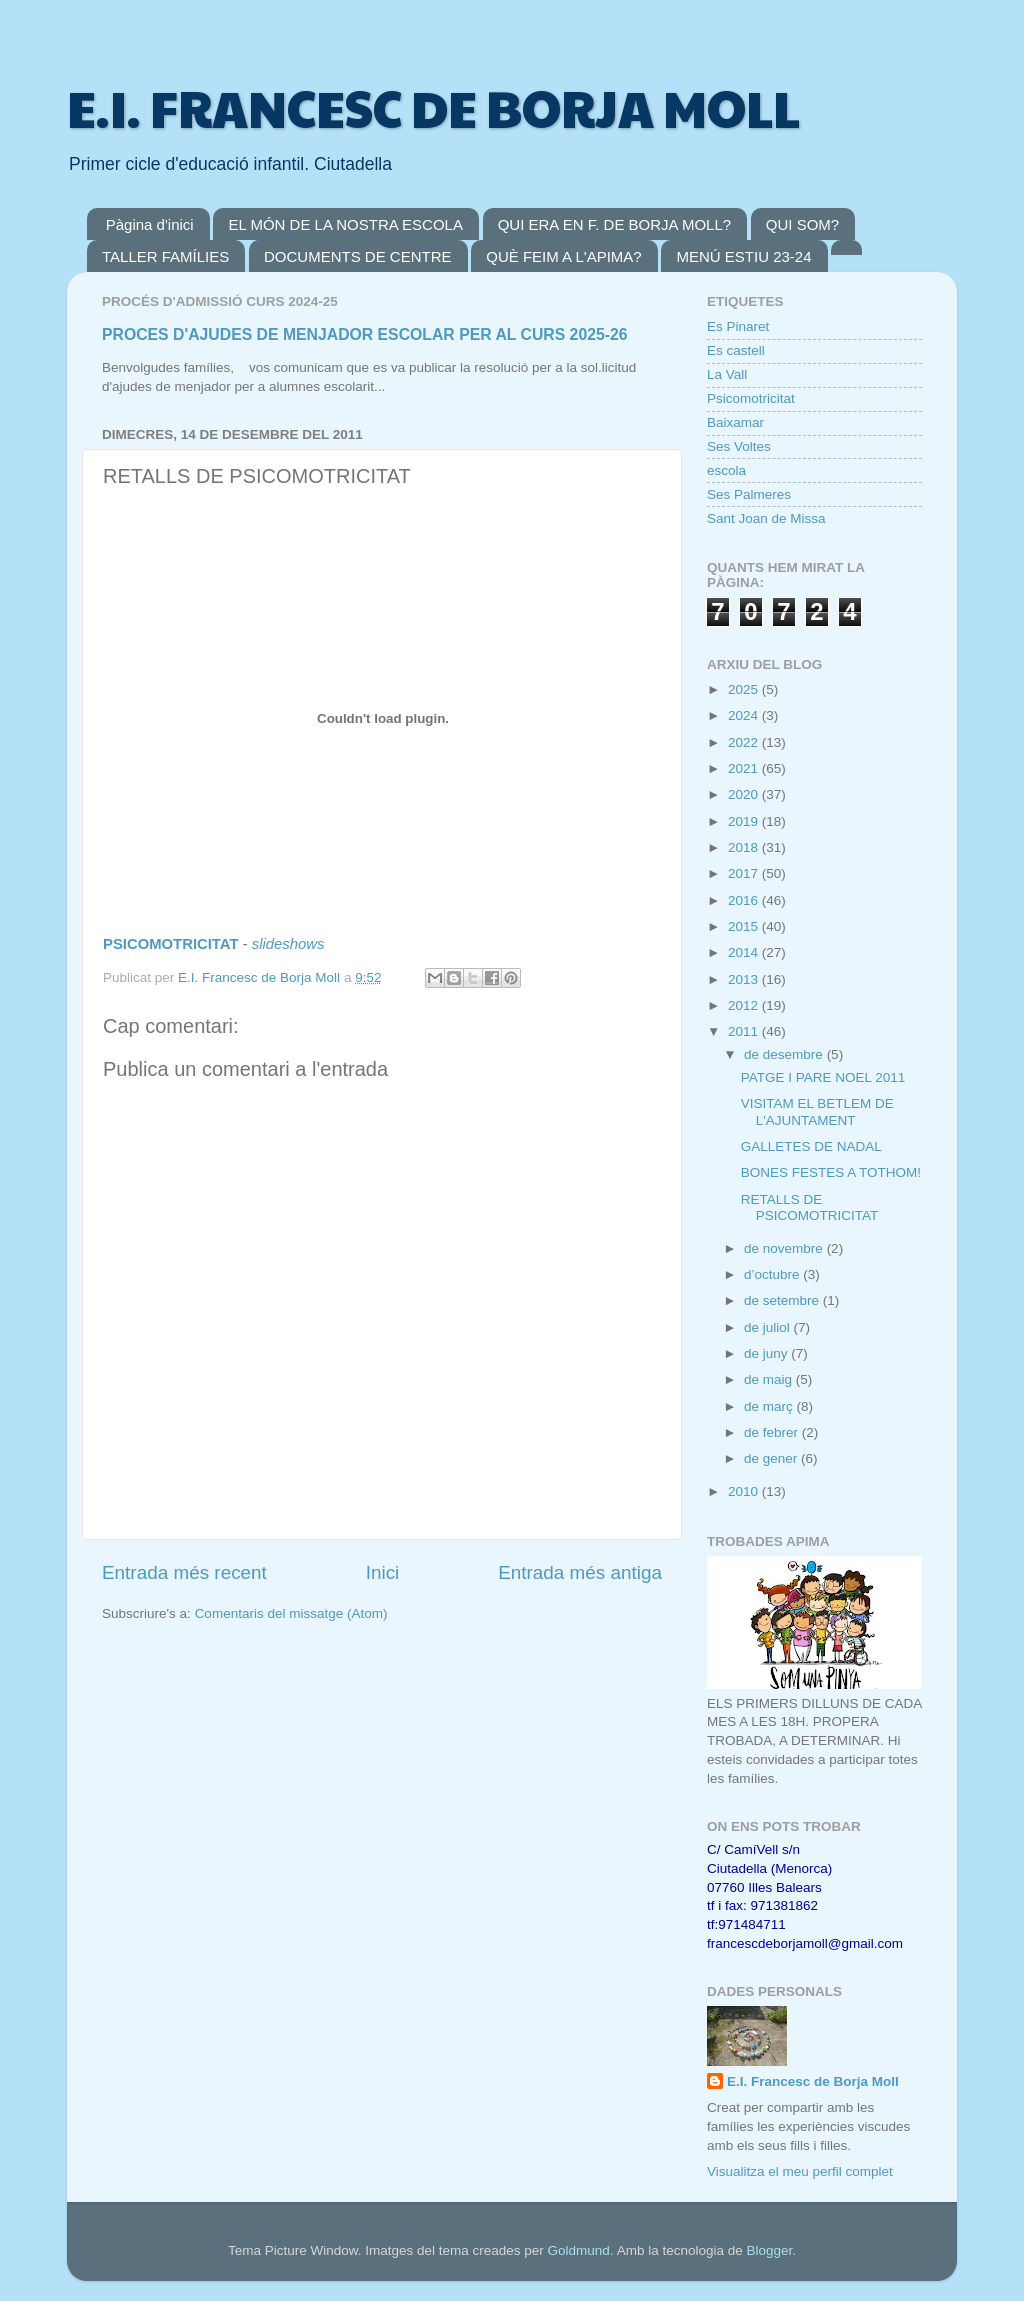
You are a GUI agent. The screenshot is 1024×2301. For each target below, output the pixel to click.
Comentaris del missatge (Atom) (291, 1613)
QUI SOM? (802, 224)
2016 (745, 900)
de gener (772, 1458)
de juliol (769, 1327)
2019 (745, 821)
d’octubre (773, 1274)
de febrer (773, 1432)
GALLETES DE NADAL (811, 1146)
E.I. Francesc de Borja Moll (813, 2081)
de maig (770, 1379)
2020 (745, 794)
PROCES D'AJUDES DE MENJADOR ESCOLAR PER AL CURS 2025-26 (365, 334)
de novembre (785, 1248)
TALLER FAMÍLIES (165, 256)
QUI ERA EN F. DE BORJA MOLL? (614, 224)
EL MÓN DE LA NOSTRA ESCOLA (345, 224)
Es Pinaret (738, 326)
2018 (745, 847)
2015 (745, 926)
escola (726, 470)
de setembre (783, 1300)
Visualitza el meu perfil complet (800, 2171)
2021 (745, 768)
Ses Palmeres (749, 494)
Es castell (736, 350)
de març (770, 1406)
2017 (745, 873)
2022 (745, 742)
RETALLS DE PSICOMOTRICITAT (810, 1207)
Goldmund (579, 2250)
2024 (745, 715)
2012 (745, 1005)
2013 (745, 979)
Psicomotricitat (751, 398)
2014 (745, 952)
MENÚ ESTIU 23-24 (743, 256)
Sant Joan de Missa (766, 518)
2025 (745, 689)
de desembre (785, 1054)
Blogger (769, 2250)
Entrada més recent (184, 1572)
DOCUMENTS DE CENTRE (358, 256)
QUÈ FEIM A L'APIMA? (563, 256)
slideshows (288, 944)
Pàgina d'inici (150, 224)
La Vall (727, 374)
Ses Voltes (739, 446)
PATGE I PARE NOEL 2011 (823, 1077)
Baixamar (735, 422)
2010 (745, 1491)
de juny (767, 1353)
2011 (745, 1031)
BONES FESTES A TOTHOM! (831, 1172)
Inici (383, 1572)
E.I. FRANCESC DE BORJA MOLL (433, 107)
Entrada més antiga (580, 1572)
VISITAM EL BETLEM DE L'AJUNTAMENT (817, 1111)
